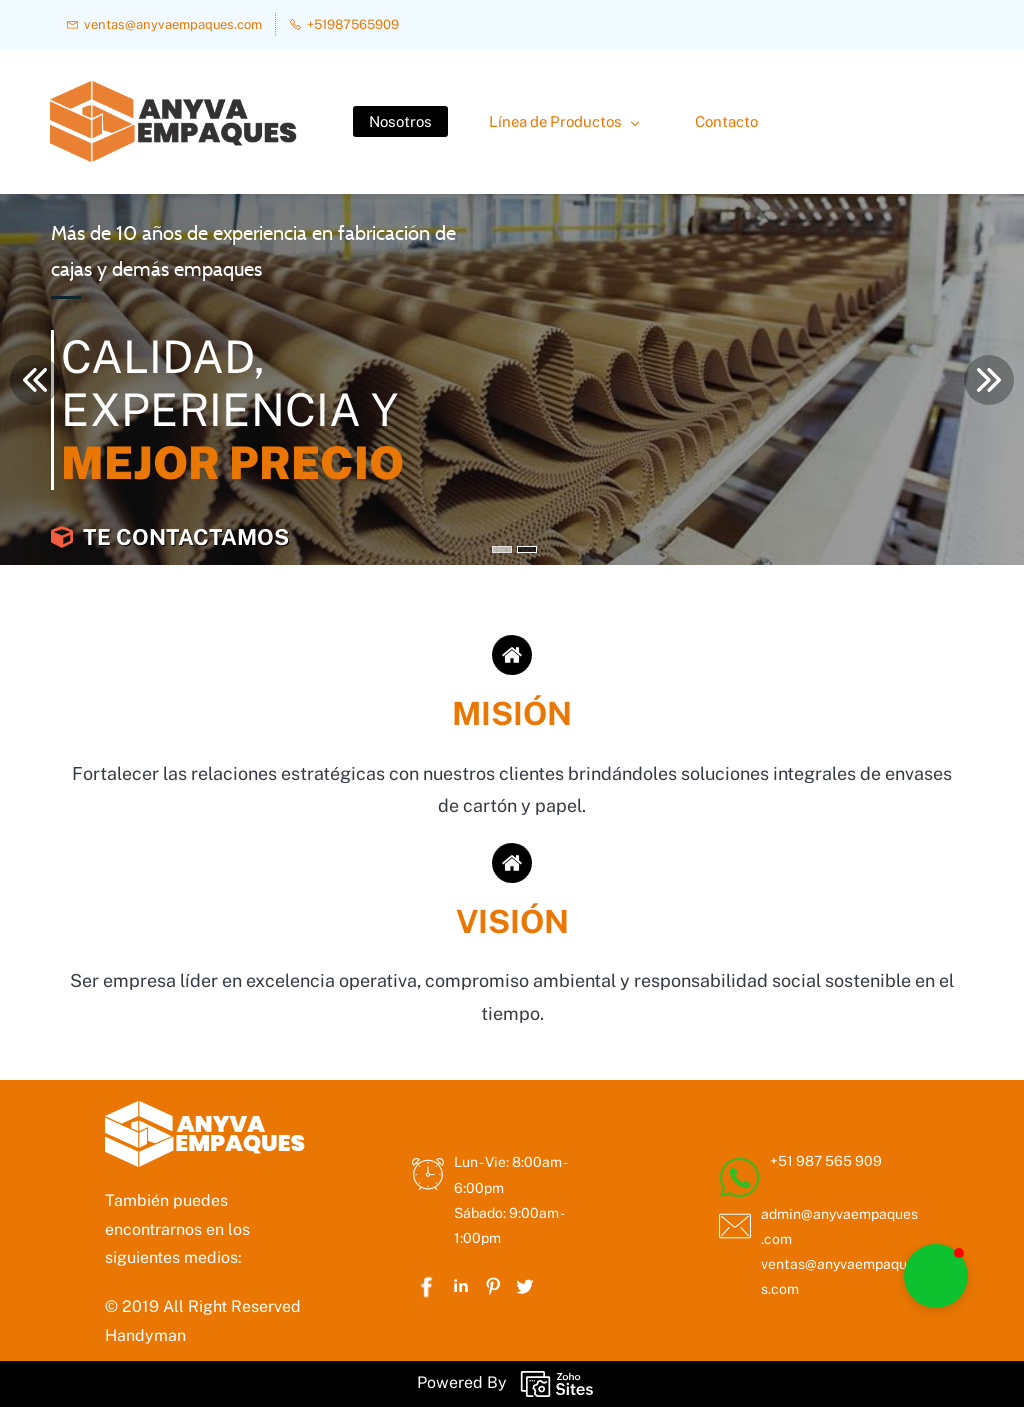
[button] (936, 1276)
